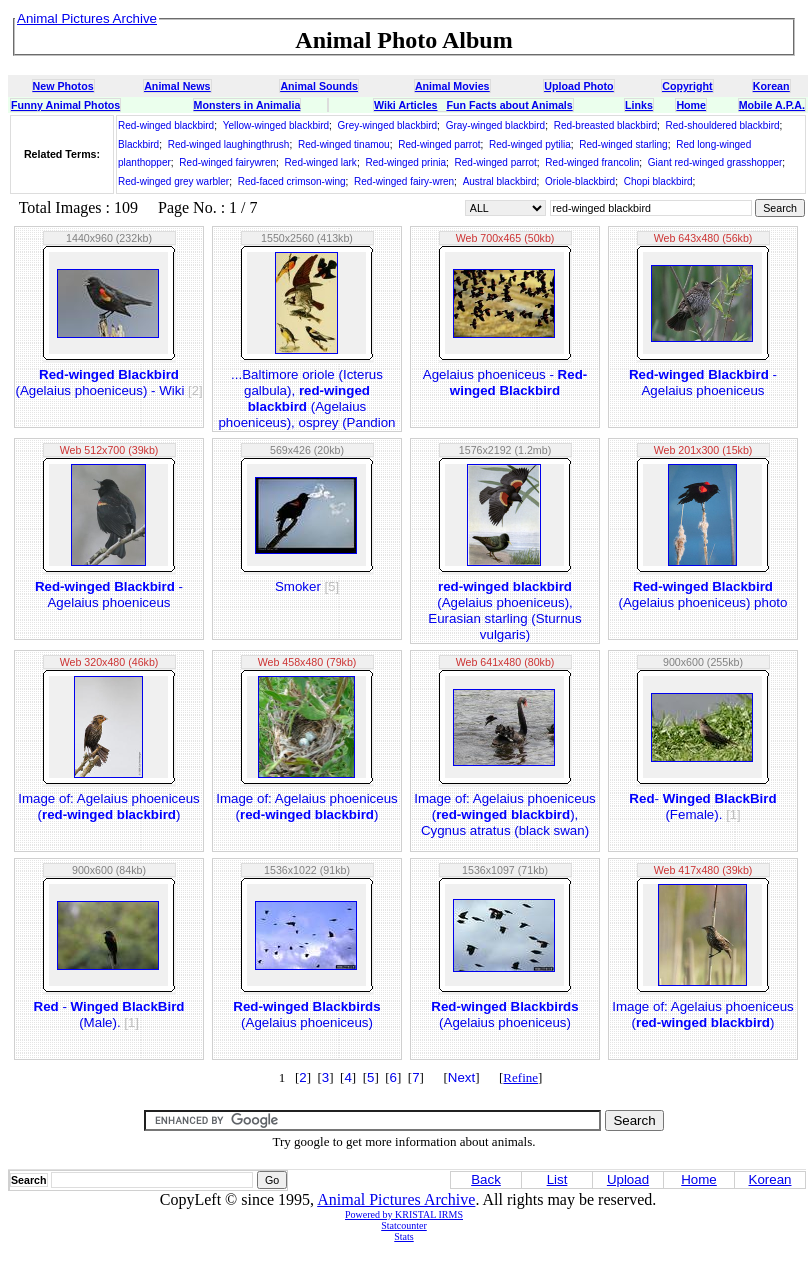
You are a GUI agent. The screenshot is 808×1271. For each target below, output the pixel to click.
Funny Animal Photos (65, 105)
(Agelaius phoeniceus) (306, 1014)
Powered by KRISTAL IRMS (404, 1214)
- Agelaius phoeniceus (703, 382)
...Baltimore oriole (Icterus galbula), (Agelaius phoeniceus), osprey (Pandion (306, 398)
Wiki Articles (405, 105)
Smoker (307, 586)
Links (639, 105)
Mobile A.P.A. (772, 105)
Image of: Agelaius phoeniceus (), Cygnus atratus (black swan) (505, 814)
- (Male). (109, 1014)
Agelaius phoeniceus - (505, 382)
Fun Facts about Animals (509, 105)
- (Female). (702, 806)
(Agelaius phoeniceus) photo (703, 594)
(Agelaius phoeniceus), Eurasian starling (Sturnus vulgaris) (504, 610)
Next (461, 1077)
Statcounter (404, 1225)
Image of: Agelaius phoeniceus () (109, 806)
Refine (520, 1077)
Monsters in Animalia (247, 105)
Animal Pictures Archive (396, 1199)
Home (691, 105)
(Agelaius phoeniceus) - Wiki (108, 382)
